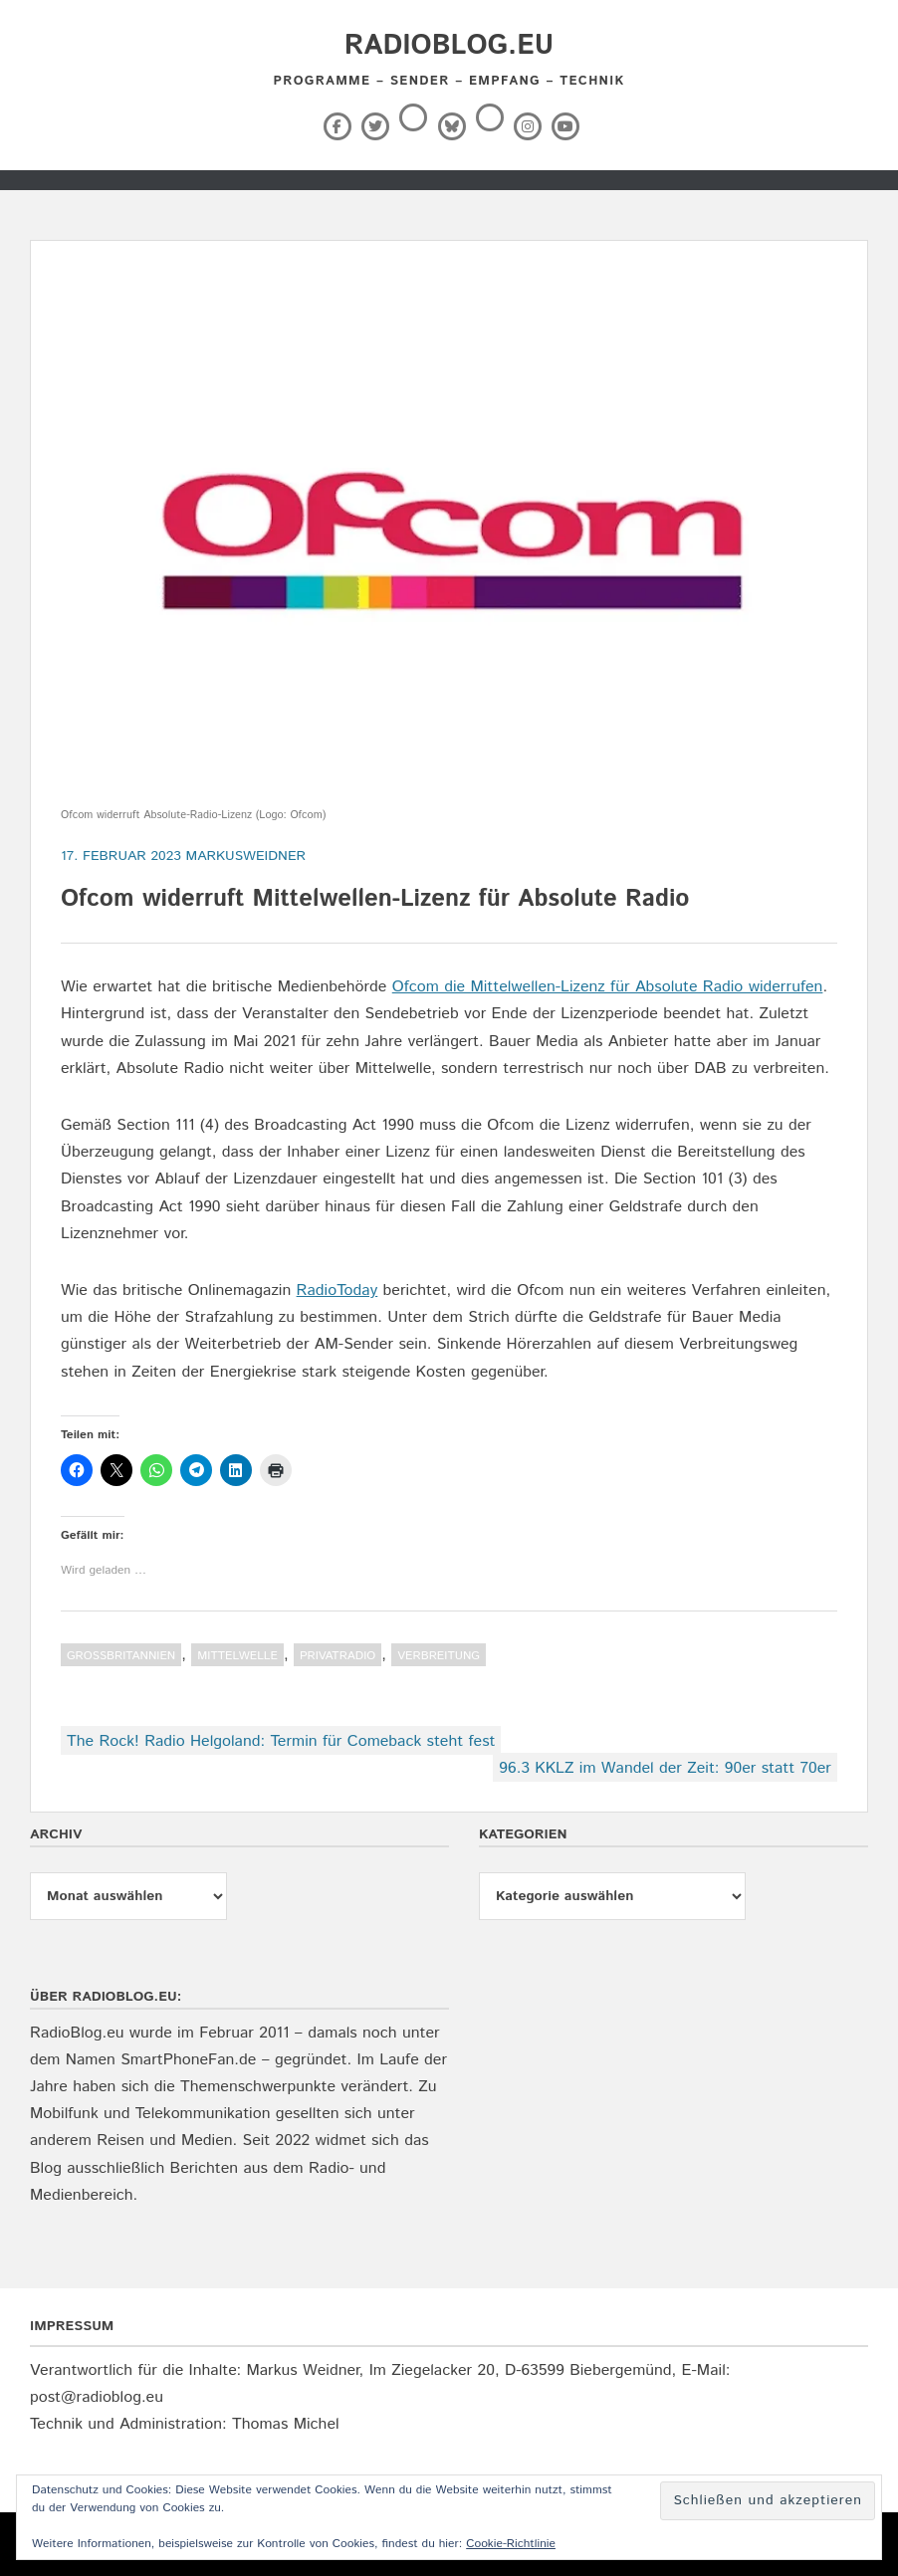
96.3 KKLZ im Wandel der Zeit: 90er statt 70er (665, 1768)
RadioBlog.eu (449, 46)
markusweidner (246, 856)
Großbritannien (121, 1655)
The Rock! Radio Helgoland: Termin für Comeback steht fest (281, 1741)
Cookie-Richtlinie (511, 2543)
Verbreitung (438, 1655)
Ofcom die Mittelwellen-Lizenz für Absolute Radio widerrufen (607, 986)
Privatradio (337, 1655)
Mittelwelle (237, 1655)
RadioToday (337, 1290)
